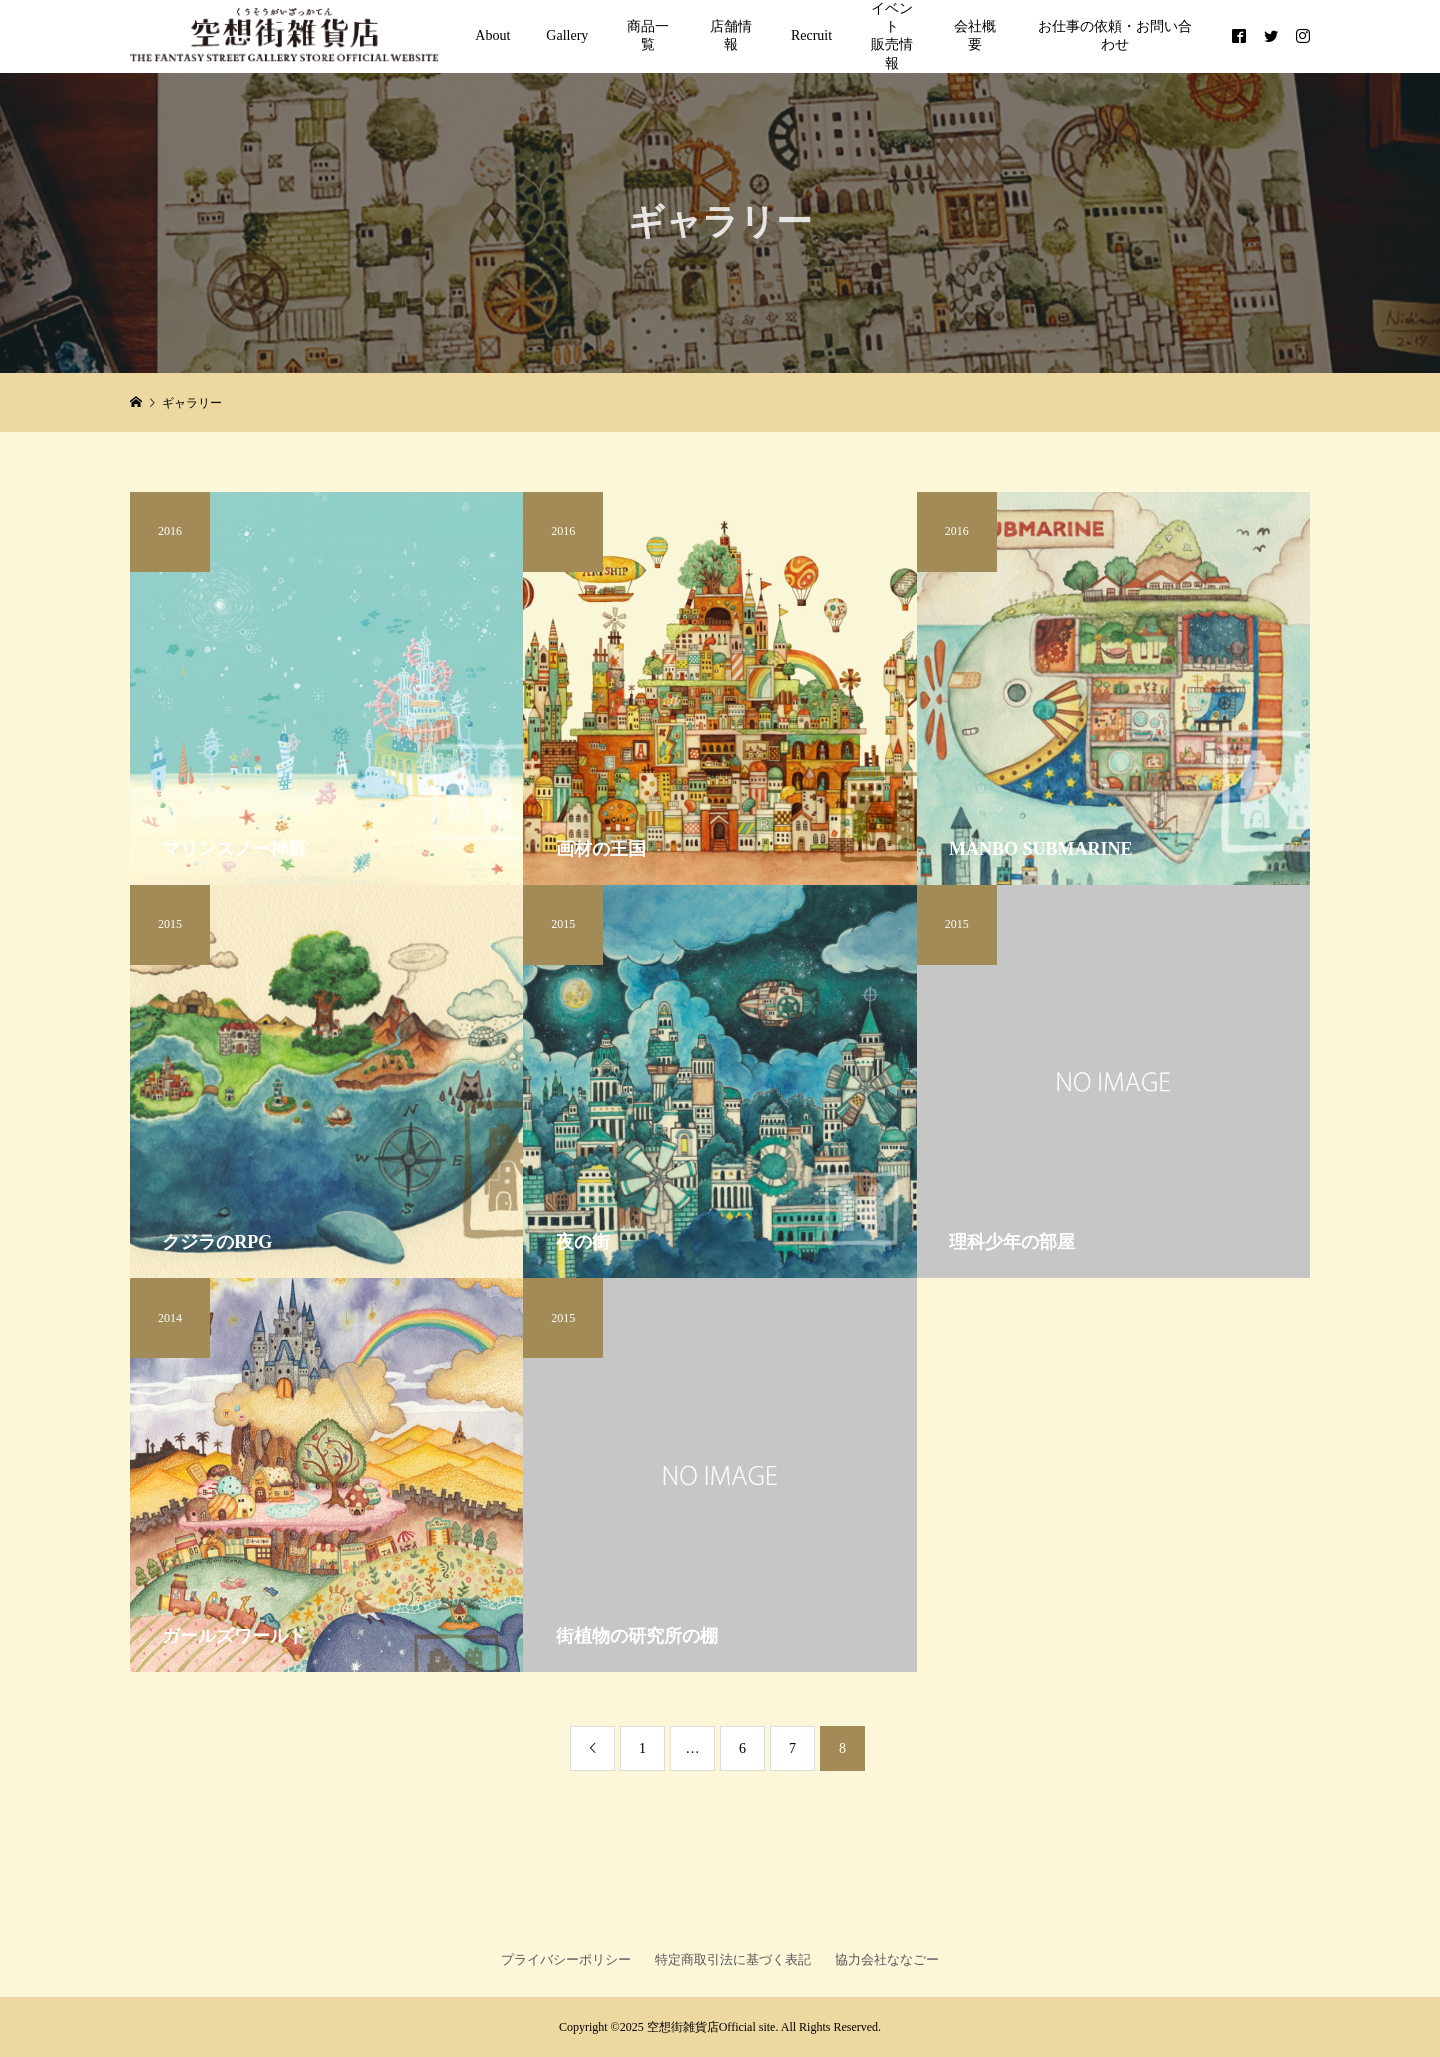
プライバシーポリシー (566, 1959)
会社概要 (975, 35)
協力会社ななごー (887, 1959)
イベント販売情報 (892, 36)
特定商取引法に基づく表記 (733, 1959)
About (492, 35)
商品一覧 (648, 35)
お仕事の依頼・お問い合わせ (1115, 35)
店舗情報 (731, 35)
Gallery (567, 35)
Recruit (811, 35)
